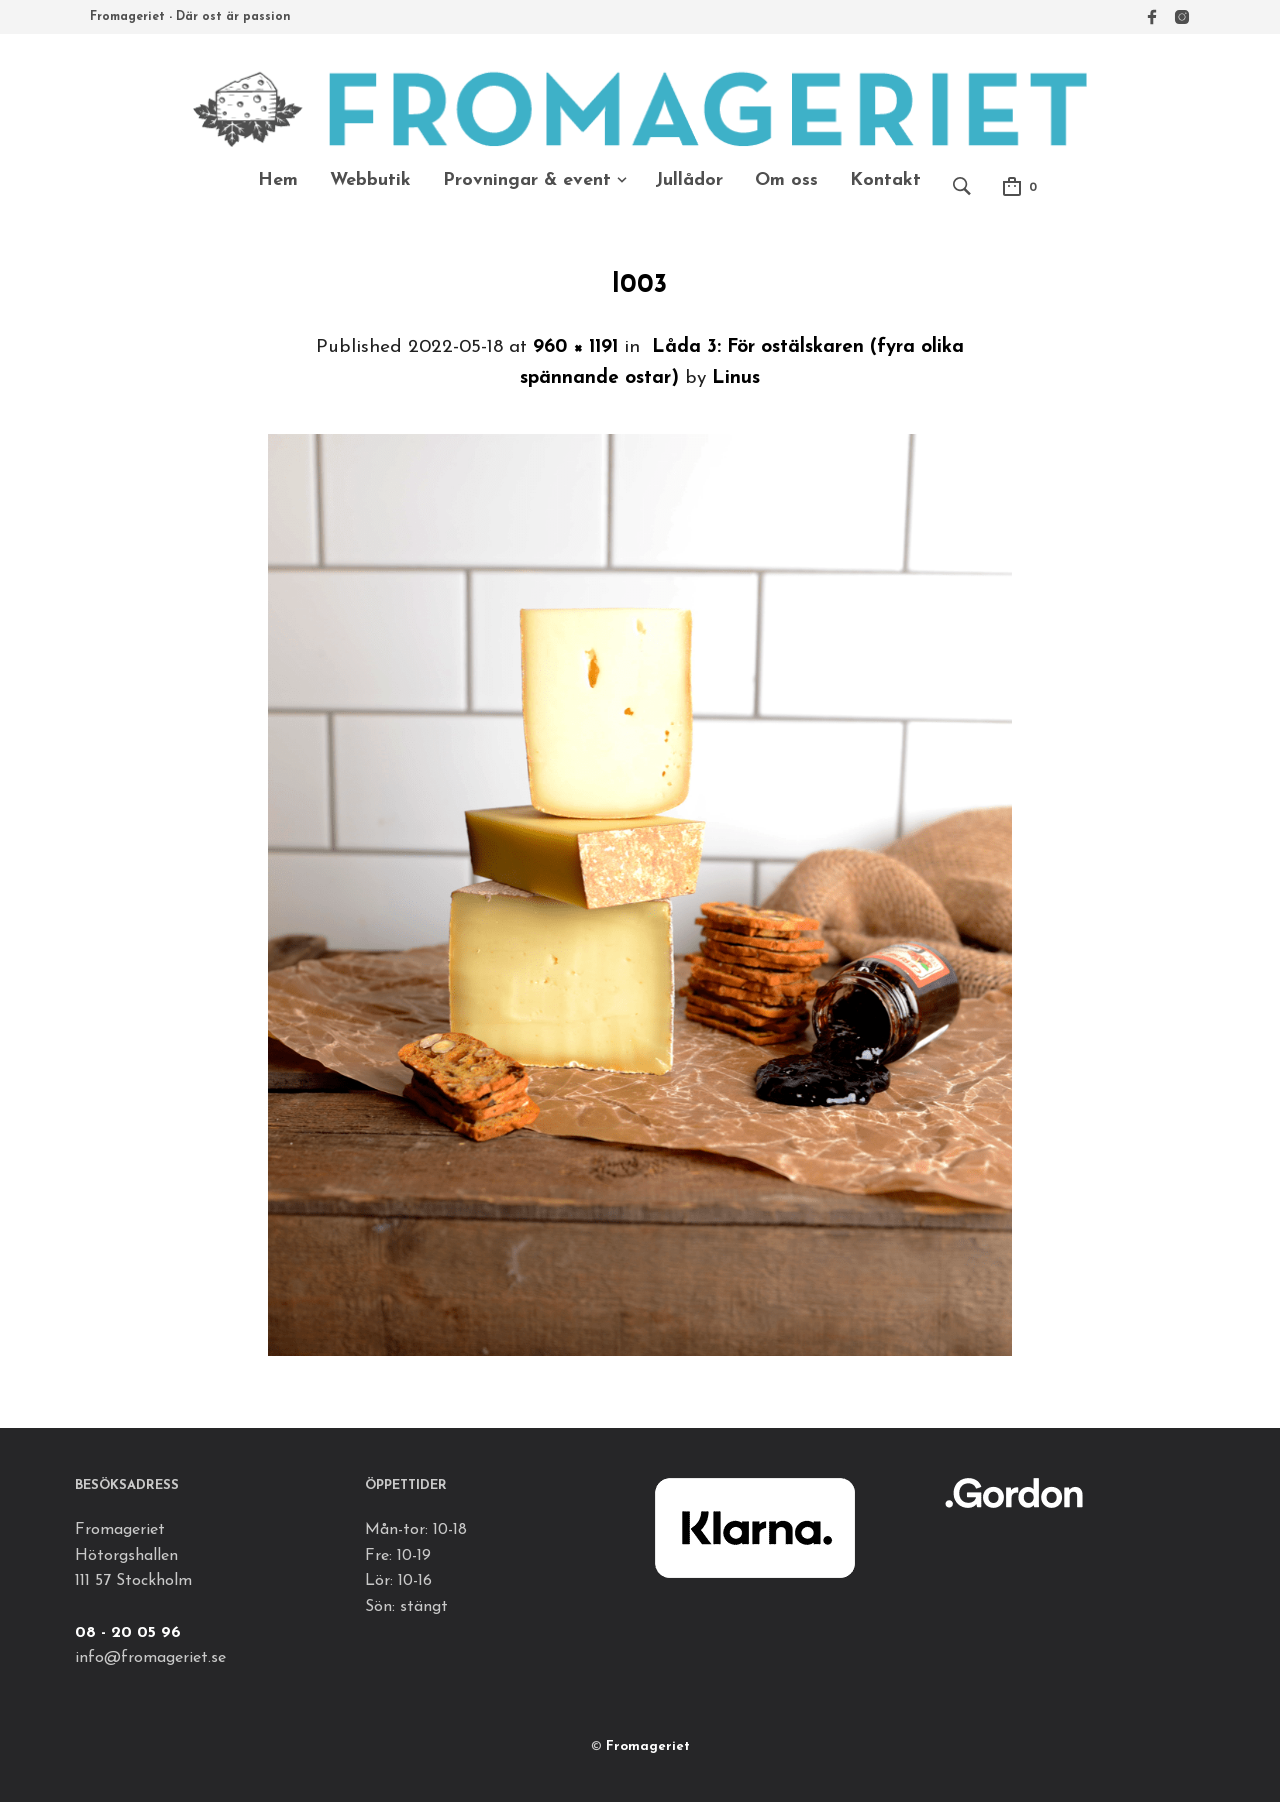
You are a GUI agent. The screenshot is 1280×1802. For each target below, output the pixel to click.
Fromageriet (648, 1746)
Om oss (786, 180)
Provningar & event (527, 180)
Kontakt (885, 180)
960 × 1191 (575, 347)
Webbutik (370, 180)
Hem (278, 180)
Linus (736, 378)
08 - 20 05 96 (128, 1633)
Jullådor (689, 180)
